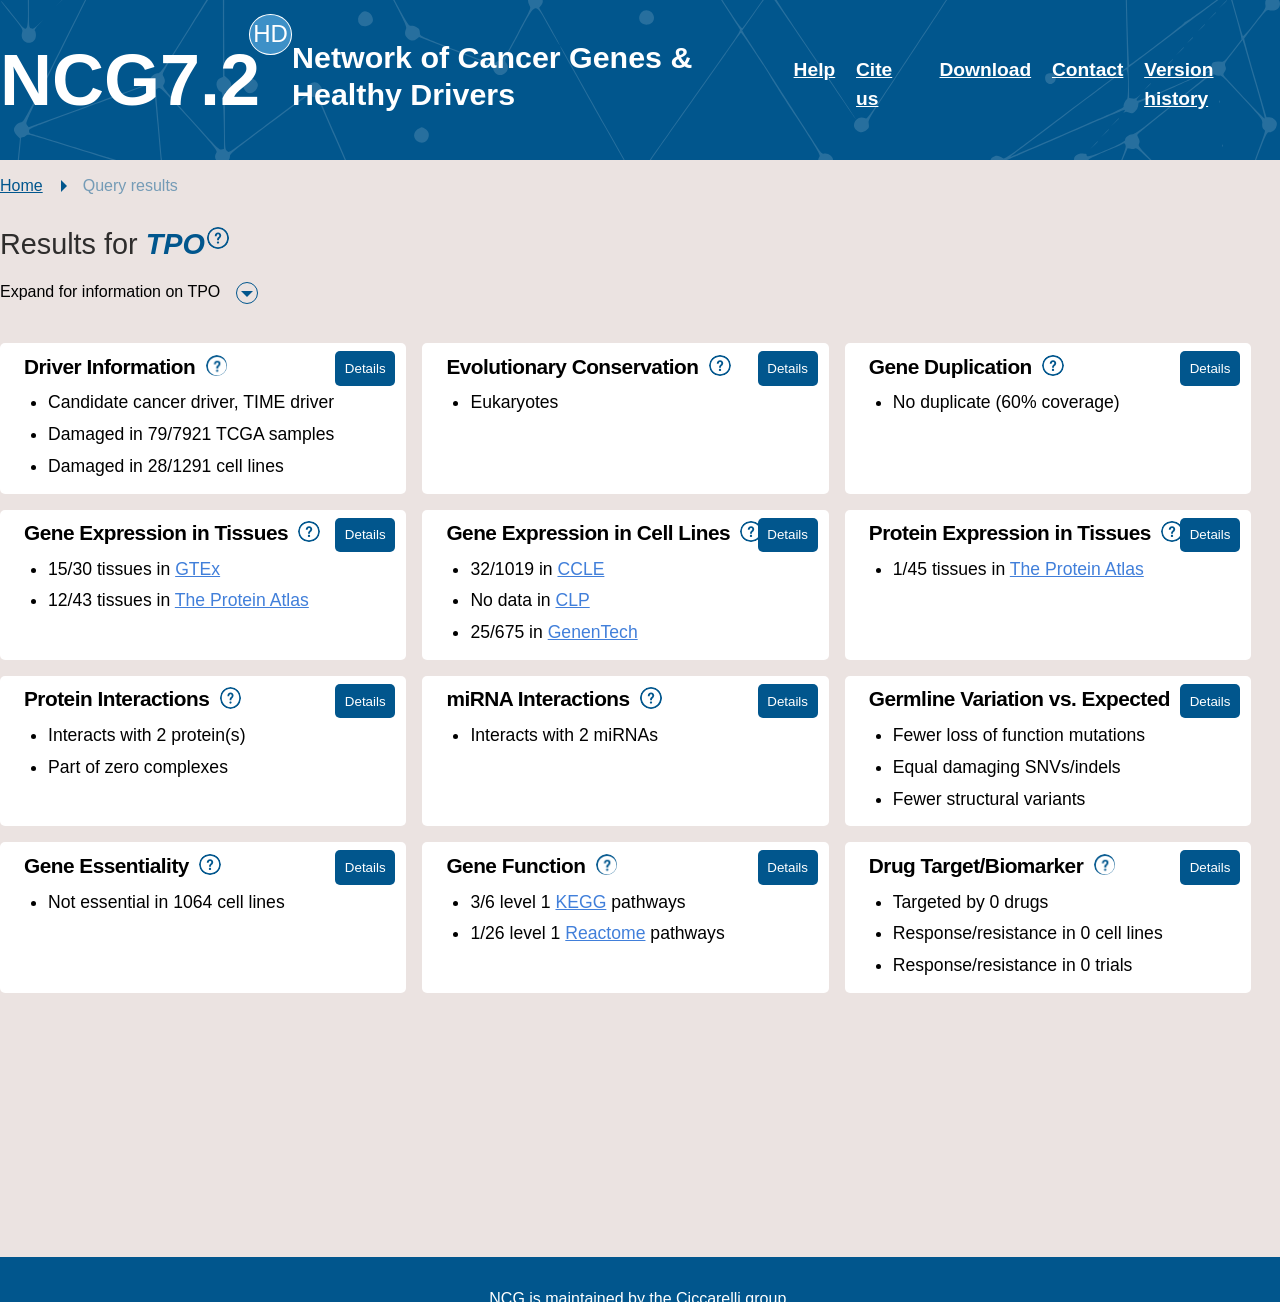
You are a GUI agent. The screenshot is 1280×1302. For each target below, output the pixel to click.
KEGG (580, 902)
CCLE (580, 569)
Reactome (605, 933)
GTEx (197, 569)
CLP (572, 600)
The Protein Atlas (242, 600)
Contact (1087, 69)
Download (985, 69)
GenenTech (593, 632)
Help (815, 69)
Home (21, 185)
